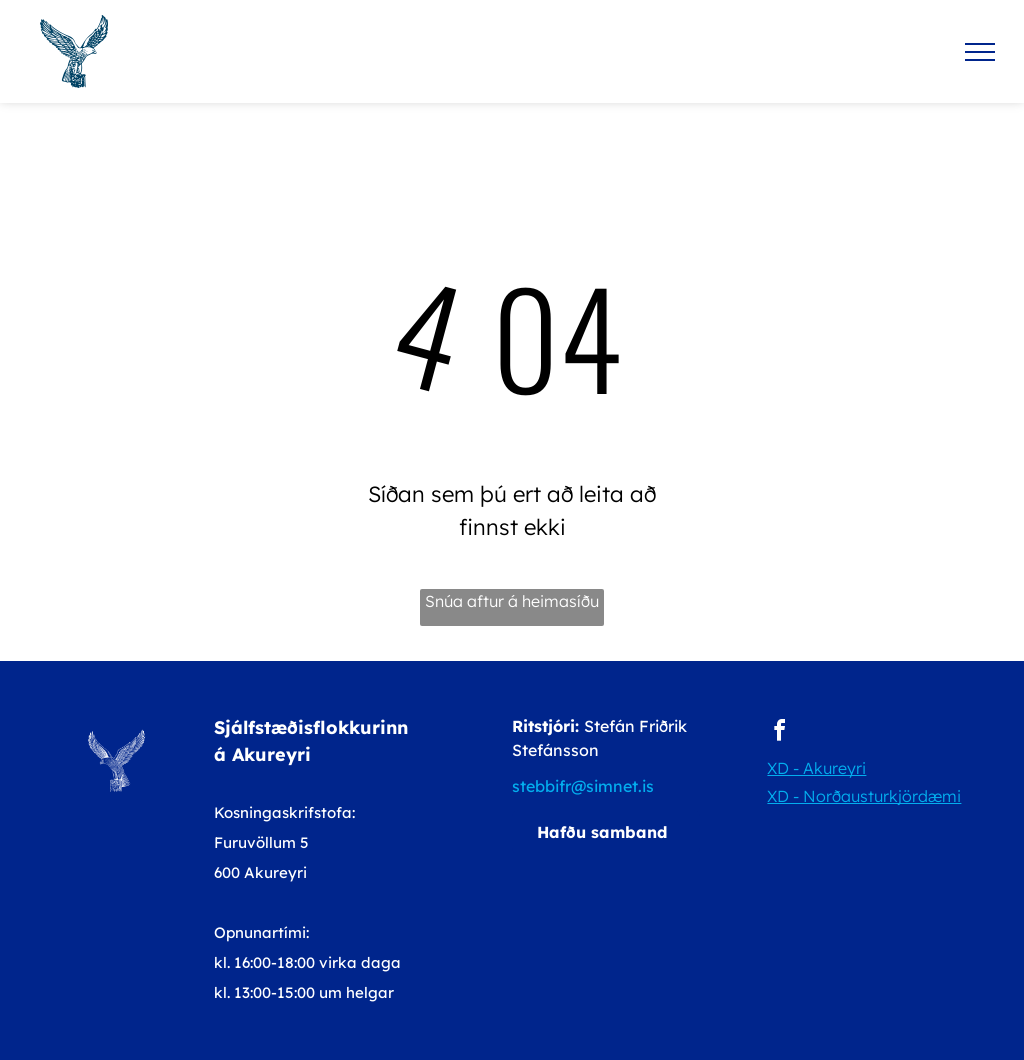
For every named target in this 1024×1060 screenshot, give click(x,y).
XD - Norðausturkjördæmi (864, 796)
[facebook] (779, 733)
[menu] (980, 52)
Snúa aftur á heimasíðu (512, 601)
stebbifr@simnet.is (583, 786)
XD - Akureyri (816, 768)
